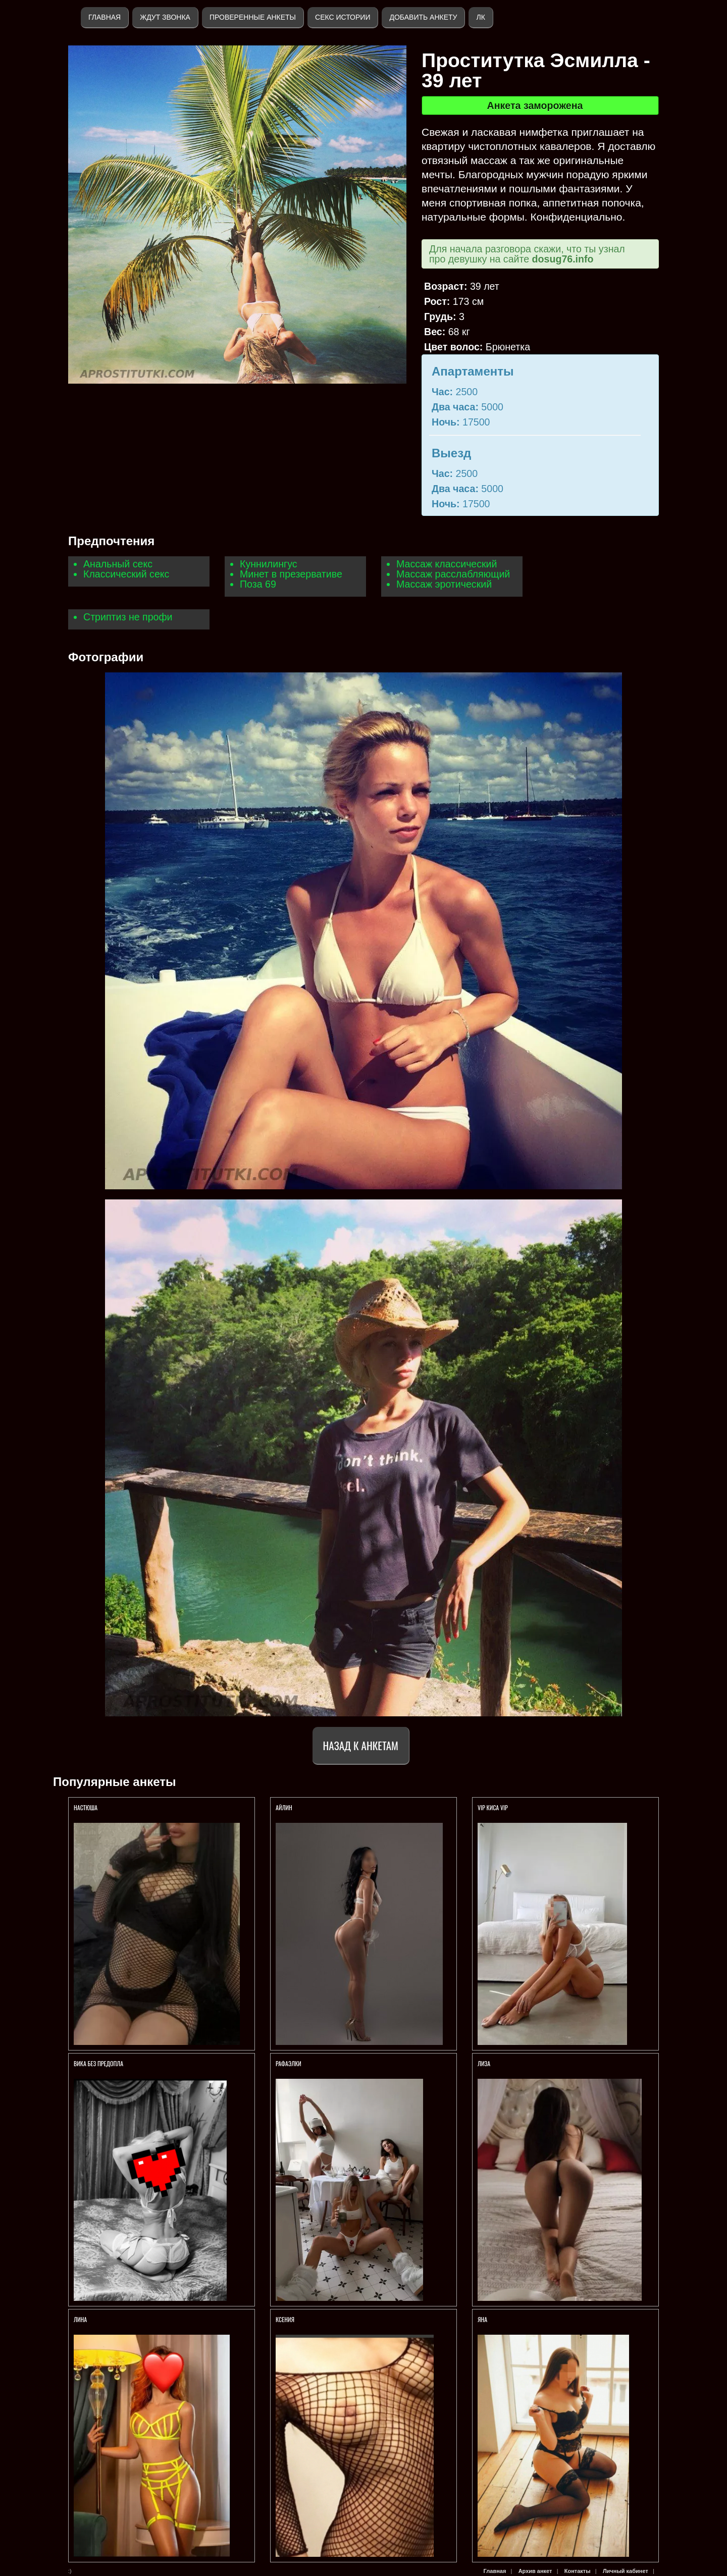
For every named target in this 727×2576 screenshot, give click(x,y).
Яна (482, 2319)
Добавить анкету (423, 17)
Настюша (85, 1807)
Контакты (577, 2571)
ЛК (480, 17)
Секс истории (342, 17)
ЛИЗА (485, 2063)
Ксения (285, 2319)
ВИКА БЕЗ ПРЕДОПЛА (98, 2063)
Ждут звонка (165, 17)
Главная (104, 17)
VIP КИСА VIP (493, 1807)
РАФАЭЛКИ (288, 2063)
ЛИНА (81, 2319)
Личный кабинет (625, 2571)
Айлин (284, 1807)
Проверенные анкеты (253, 17)
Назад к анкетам (360, 1745)
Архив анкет (535, 2571)
